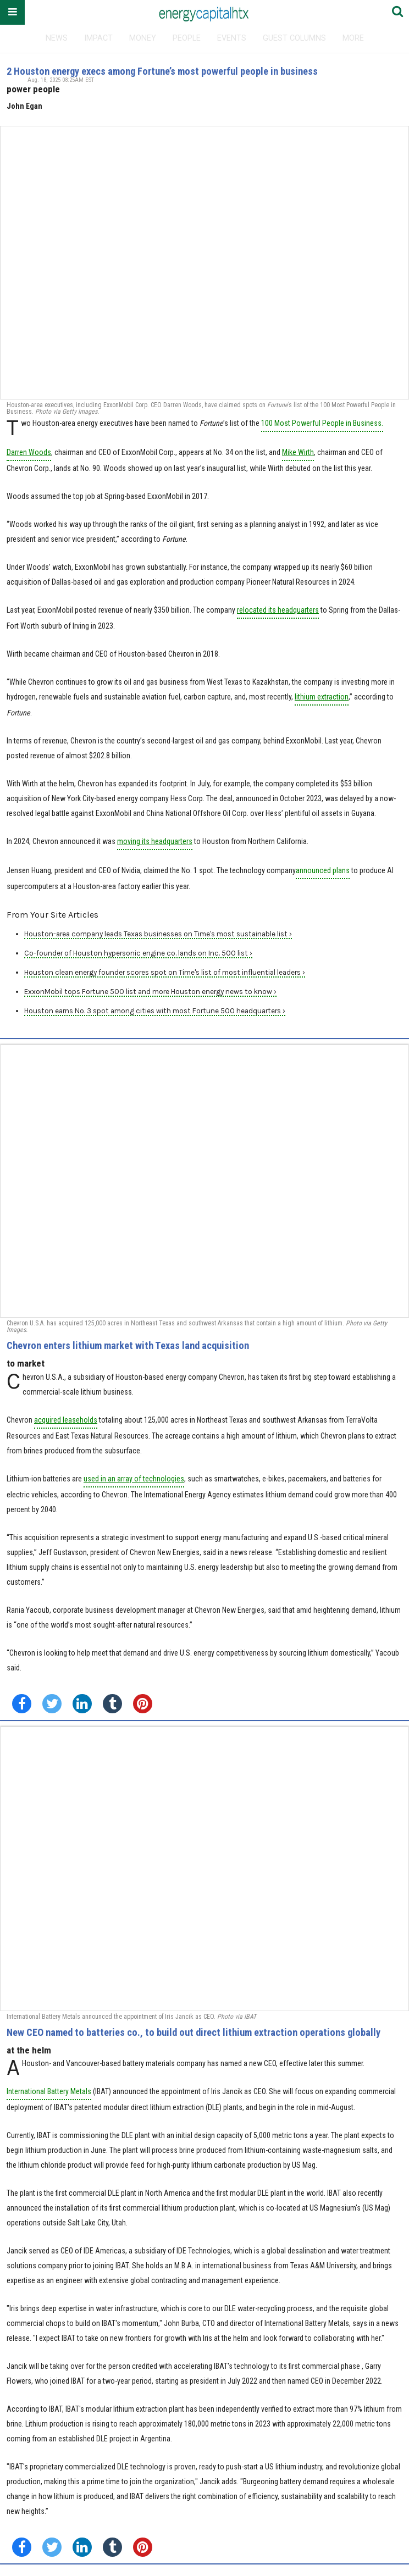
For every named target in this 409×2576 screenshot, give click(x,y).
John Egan (24, 106)
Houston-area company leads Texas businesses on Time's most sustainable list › (158, 934)
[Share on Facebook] (21, 1703)
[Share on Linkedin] (82, 1703)
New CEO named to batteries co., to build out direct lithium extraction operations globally (193, 2032)
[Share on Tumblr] (112, 1703)
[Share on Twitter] (52, 1703)
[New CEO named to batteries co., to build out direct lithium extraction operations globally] (204, 1868)
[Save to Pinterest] (142, 1703)
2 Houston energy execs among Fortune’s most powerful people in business (162, 71)
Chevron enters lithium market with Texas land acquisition (128, 1345)
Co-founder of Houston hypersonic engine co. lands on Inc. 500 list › (138, 953)
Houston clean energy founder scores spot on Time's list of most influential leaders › (164, 972)
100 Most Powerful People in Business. (322, 423)
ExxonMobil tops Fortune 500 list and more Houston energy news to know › (150, 991)
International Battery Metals (49, 2091)
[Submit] (397, 12)
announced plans (323, 870)
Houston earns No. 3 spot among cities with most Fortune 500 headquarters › (154, 1011)
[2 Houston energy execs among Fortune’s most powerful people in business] (204, 262)
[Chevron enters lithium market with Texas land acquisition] (204, 1181)
